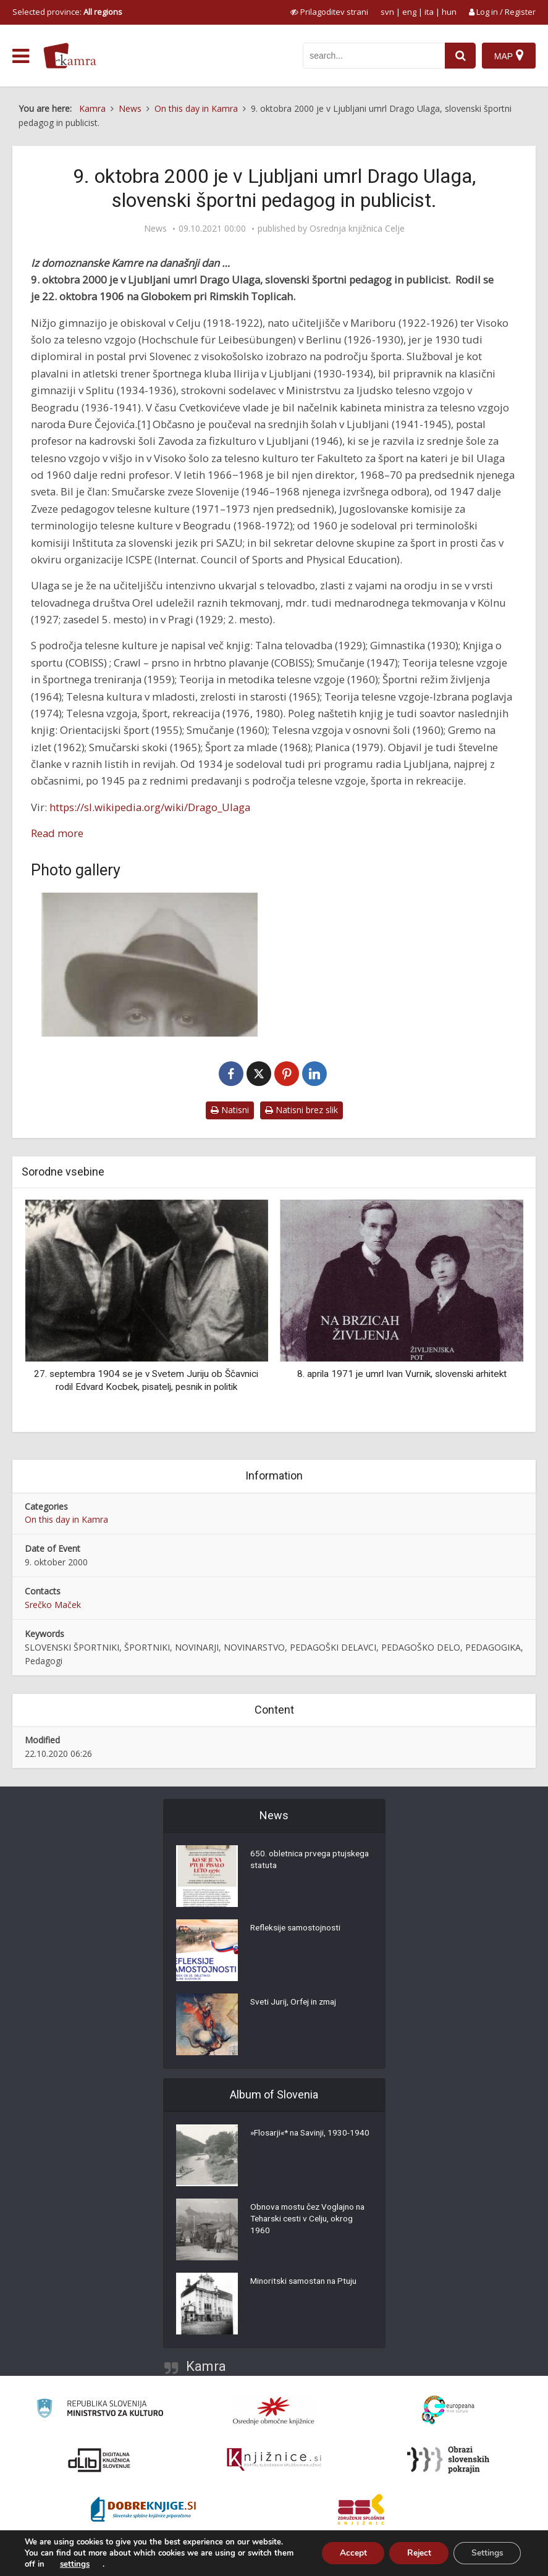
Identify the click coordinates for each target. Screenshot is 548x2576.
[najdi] (460, 56)
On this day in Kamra (66, 1519)
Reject (415, 2553)
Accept (347, 2553)
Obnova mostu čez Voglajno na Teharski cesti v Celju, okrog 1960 (310, 2220)
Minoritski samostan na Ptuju (306, 2282)
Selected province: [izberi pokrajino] (67, 11)
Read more (57, 833)
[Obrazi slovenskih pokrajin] (448, 2459)
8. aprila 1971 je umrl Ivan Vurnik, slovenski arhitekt (402, 1373)
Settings (486, 2553)
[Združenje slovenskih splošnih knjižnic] (274, 2460)
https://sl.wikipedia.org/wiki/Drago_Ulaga (149, 807)
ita (429, 11)
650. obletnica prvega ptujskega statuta (292, 1861)
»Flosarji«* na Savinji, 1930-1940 (303, 2140)
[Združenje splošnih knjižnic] (361, 2509)
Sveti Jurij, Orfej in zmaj (296, 2003)
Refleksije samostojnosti (297, 1929)
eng (409, 11)
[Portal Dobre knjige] (143, 2509)
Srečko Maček (53, 1604)
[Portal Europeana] (448, 2410)
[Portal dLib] (99, 2459)
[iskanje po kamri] (374, 56)
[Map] (509, 56)
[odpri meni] (20, 56)
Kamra (206, 2366)
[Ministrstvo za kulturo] (100, 2410)
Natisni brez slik (301, 1110)
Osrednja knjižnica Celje (357, 228)
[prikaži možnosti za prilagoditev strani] (329, 11)
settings (75, 2564)
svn (387, 11)
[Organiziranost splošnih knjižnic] (273, 2410)
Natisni (230, 1110)
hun (449, 11)
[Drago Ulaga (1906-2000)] (149, 965)
